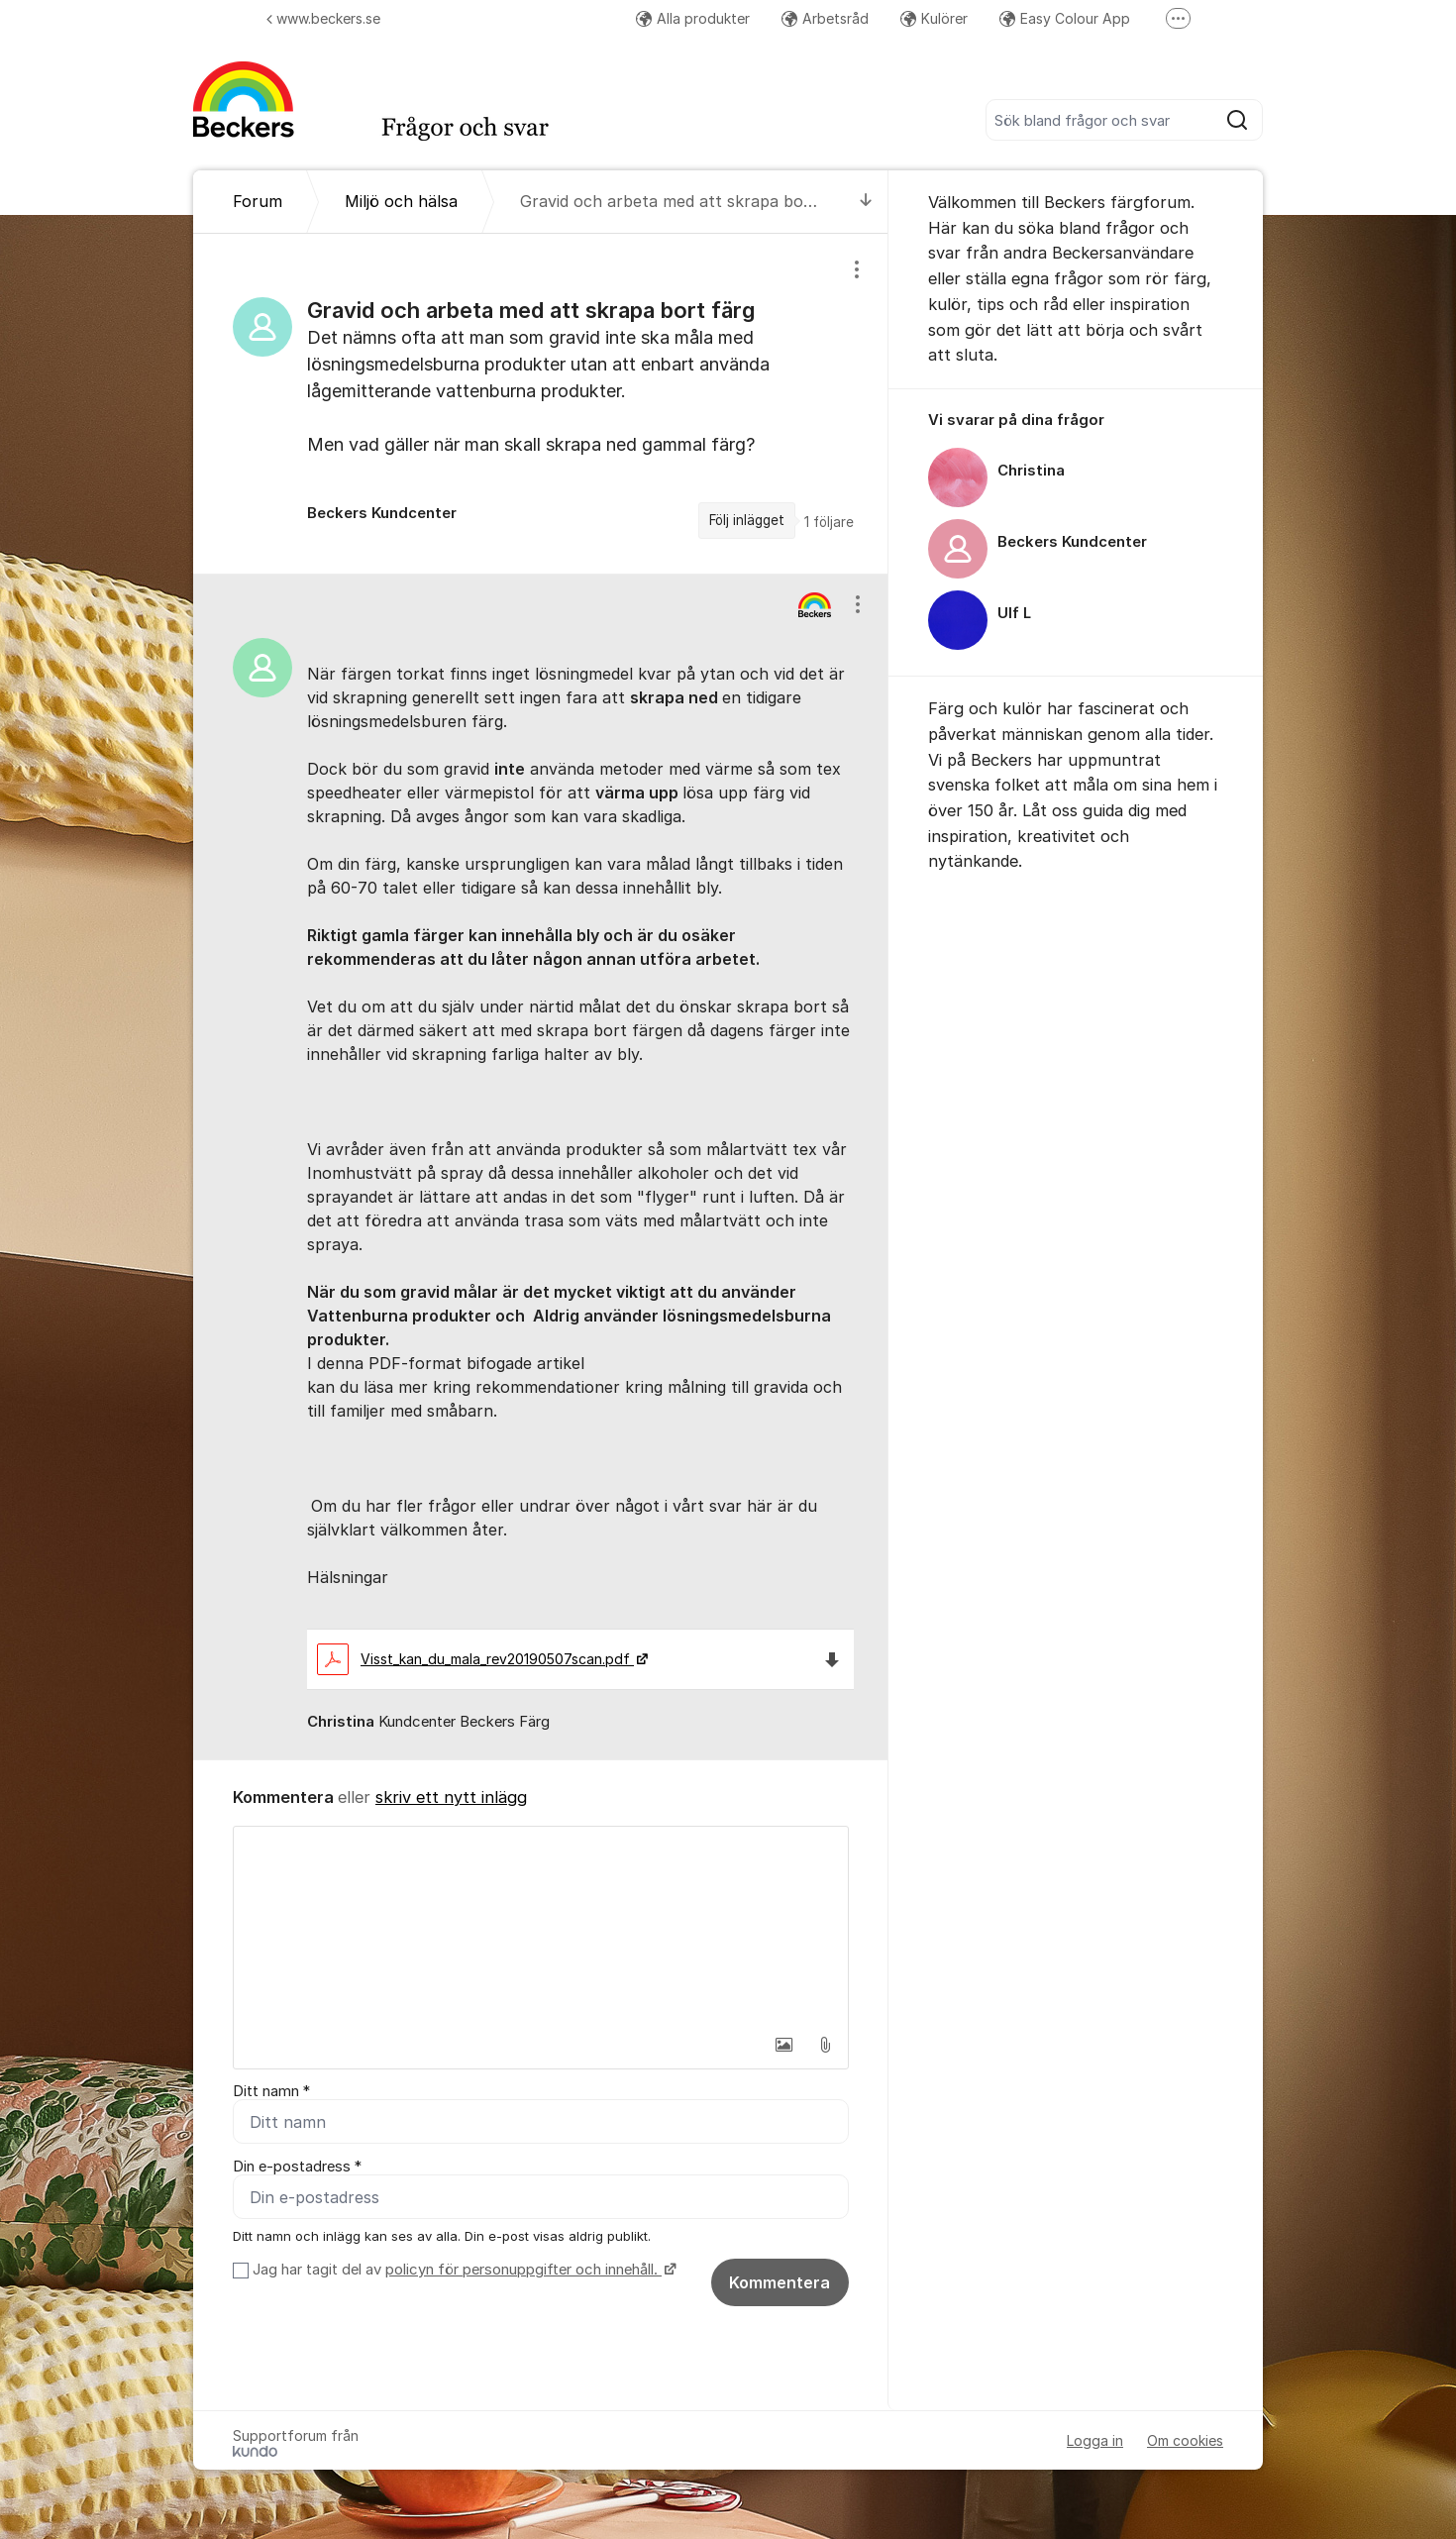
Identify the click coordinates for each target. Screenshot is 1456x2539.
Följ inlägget (746, 520)
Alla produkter (693, 18)
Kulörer (934, 18)
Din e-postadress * (297, 2166)
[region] (540, 403)
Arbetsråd (825, 18)
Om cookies (1185, 2440)
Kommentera (779, 2282)
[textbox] (541, 1926)
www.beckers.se (323, 18)
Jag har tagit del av (462, 2269)
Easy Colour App (1064, 18)
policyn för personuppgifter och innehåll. (523, 2269)
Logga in (1095, 2440)
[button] (783, 2044)
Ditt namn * (271, 2091)
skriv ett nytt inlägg (451, 1797)
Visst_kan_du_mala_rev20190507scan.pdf (475, 1658)
